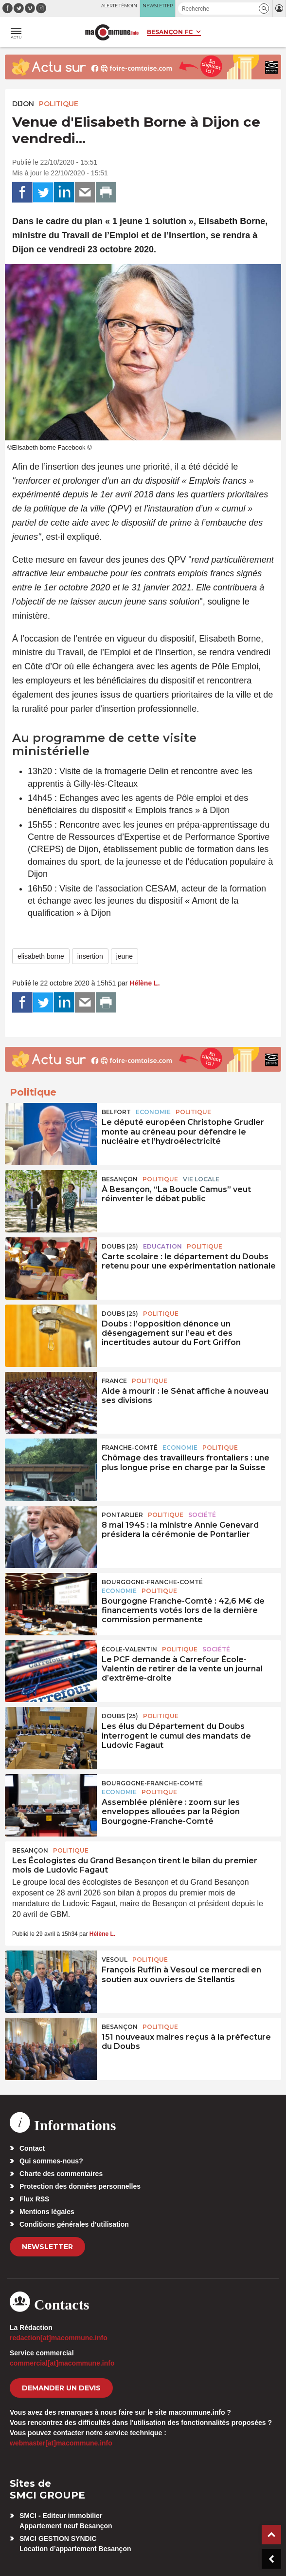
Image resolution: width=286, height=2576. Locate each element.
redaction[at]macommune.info (58, 2338)
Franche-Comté (130, 1447)
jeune (124, 956)
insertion (90, 956)
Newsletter (47, 2246)
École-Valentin (129, 1649)
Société (202, 1514)
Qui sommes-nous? (51, 2161)
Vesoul (114, 1959)
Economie (153, 1112)
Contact (32, 2148)
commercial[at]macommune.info (62, 2363)
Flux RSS (34, 2199)
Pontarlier (122, 1514)
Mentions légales (46, 2212)
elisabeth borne (41, 956)
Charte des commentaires (61, 2174)
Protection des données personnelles (80, 2186)
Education (162, 1246)
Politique (58, 103)
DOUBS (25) (120, 1246)
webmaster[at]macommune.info (61, 2443)
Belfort (116, 1112)
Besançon (120, 1179)
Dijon (23, 103)
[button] (264, 8)
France (114, 1380)
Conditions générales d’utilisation (74, 2224)
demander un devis (61, 2388)
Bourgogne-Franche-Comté (152, 1582)
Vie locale (201, 1179)
